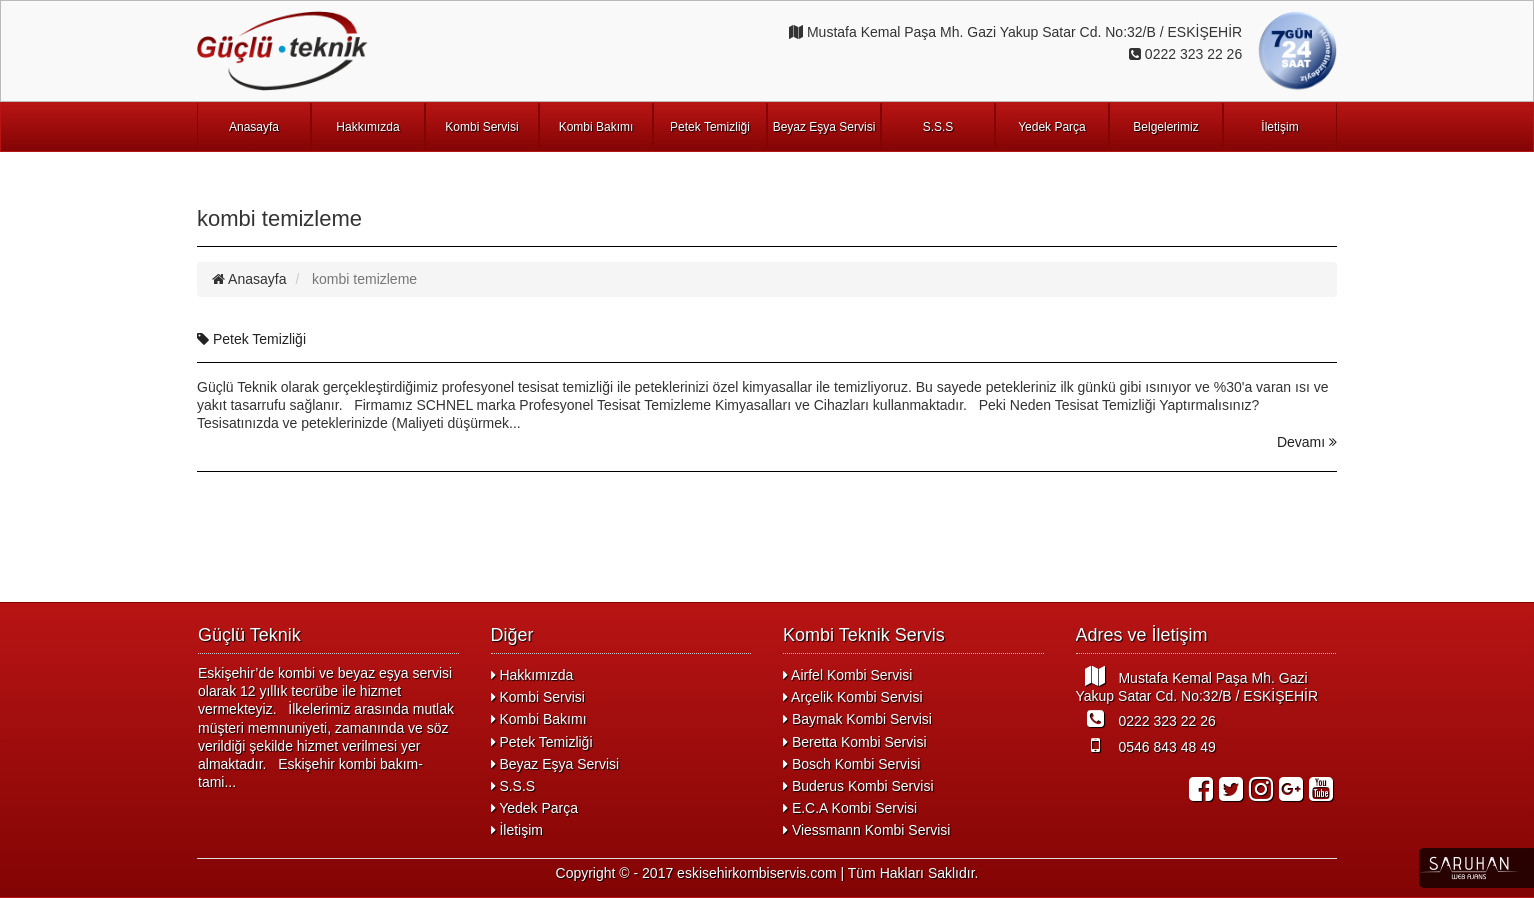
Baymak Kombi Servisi (857, 719)
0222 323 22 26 (1146, 719)
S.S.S (938, 127)
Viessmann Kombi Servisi (866, 830)
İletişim (1279, 127)
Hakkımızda (367, 127)
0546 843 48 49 (1146, 745)
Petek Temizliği (710, 127)
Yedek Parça (1052, 127)
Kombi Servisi (481, 127)
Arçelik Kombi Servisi (853, 697)
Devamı (1307, 442)
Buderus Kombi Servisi (858, 786)
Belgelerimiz (1165, 127)
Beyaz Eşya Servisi (824, 127)
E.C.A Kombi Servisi (850, 808)
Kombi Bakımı (596, 127)
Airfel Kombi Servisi (847, 675)
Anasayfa (254, 127)
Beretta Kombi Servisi (855, 742)
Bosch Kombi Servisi (851, 764)
